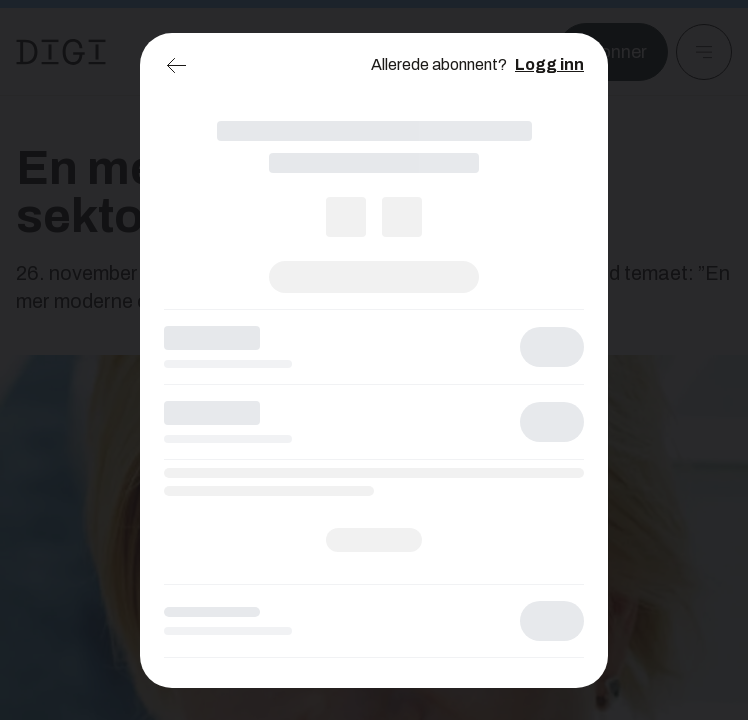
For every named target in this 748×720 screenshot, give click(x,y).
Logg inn (549, 64)
